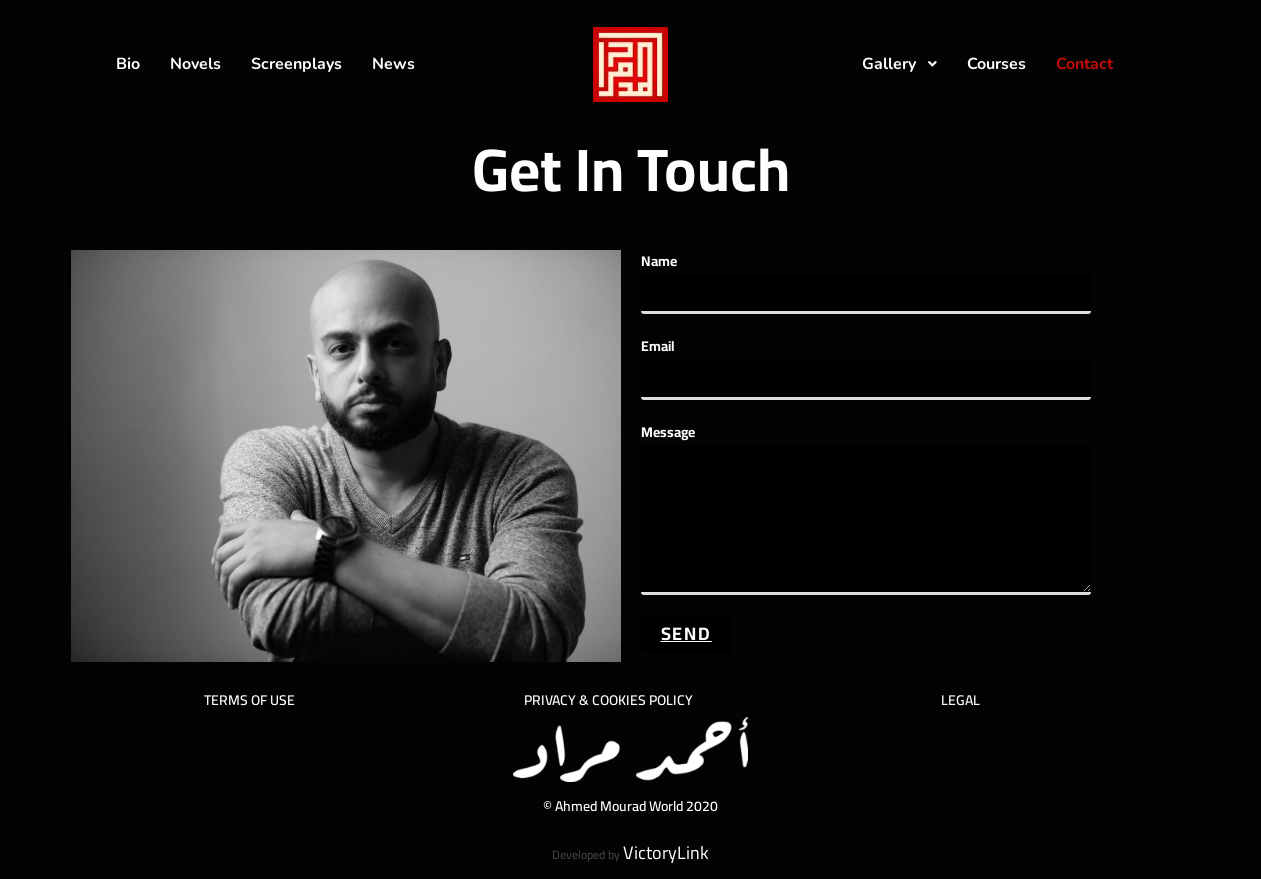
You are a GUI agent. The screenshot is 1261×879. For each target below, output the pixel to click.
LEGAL (960, 700)
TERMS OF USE (249, 700)
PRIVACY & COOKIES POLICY (608, 700)
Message (866, 476)
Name (866, 277)
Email (866, 362)
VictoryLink (666, 852)
